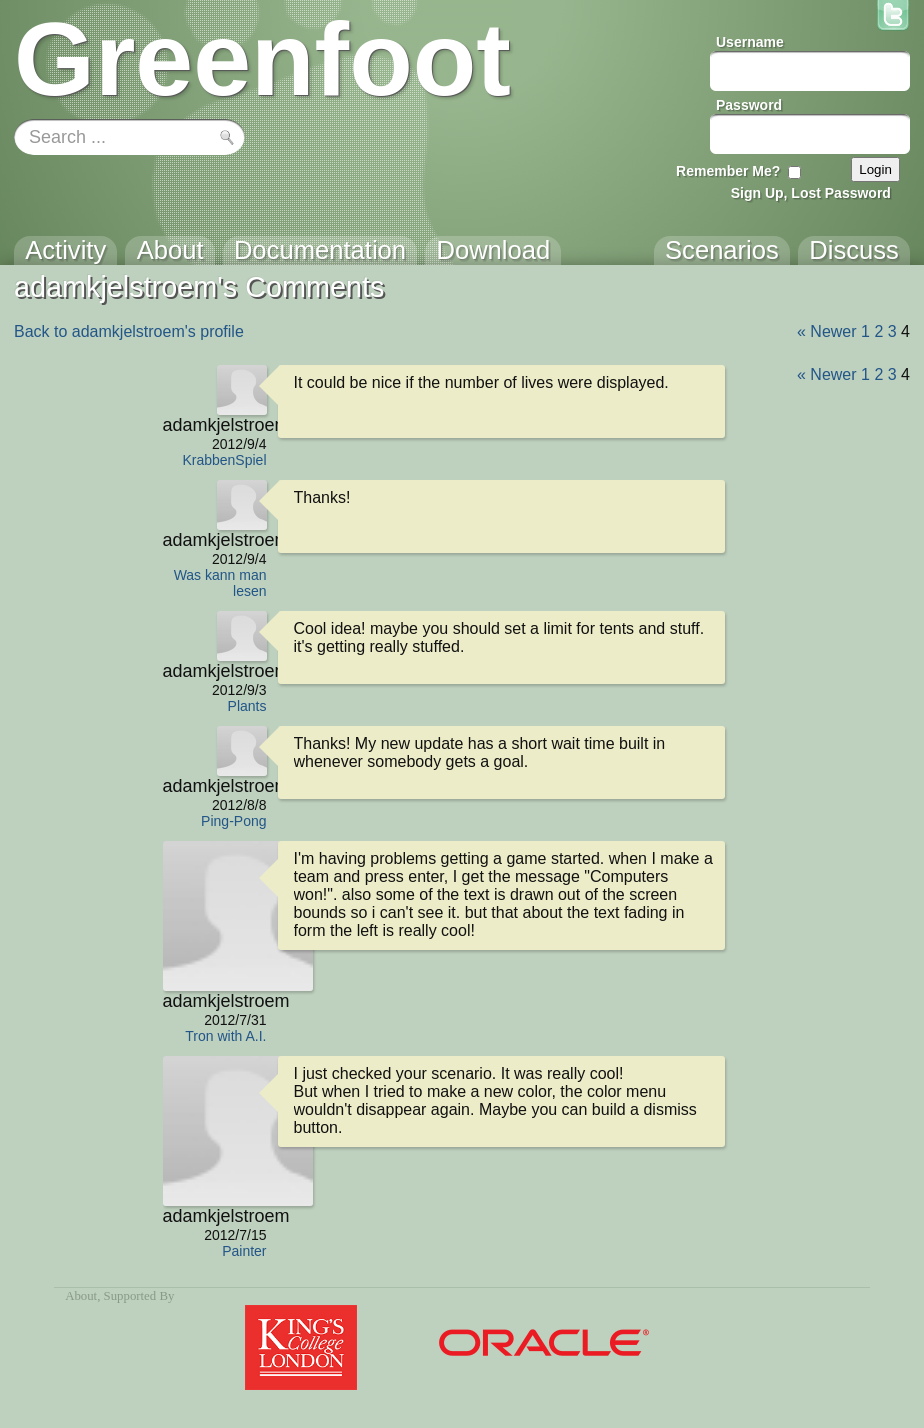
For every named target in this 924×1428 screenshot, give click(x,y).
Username (750, 42)
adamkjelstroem (215, 425)
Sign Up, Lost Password (811, 193)
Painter (244, 1251)
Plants (247, 706)
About (81, 1296)
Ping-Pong (233, 821)
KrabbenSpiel (224, 460)
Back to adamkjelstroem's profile (129, 331)
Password (749, 105)
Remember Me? (728, 171)
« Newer (827, 331)
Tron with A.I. (225, 1036)
